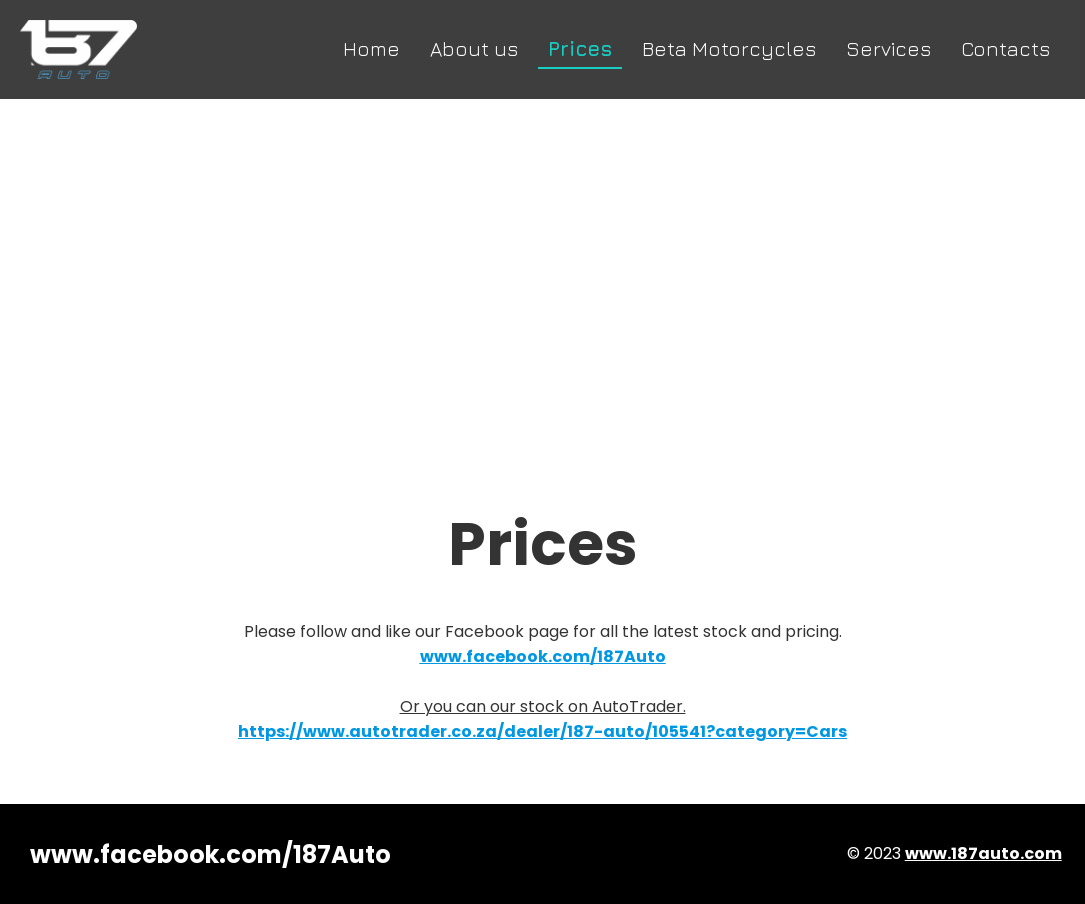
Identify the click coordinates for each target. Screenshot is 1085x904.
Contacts (1005, 48)
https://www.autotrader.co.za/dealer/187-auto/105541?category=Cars (542, 731)
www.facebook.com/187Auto (210, 854)
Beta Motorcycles (729, 48)
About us (474, 48)
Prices (580, 48)
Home (371, 48)
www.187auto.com (983, 853)
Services (888, 48)
